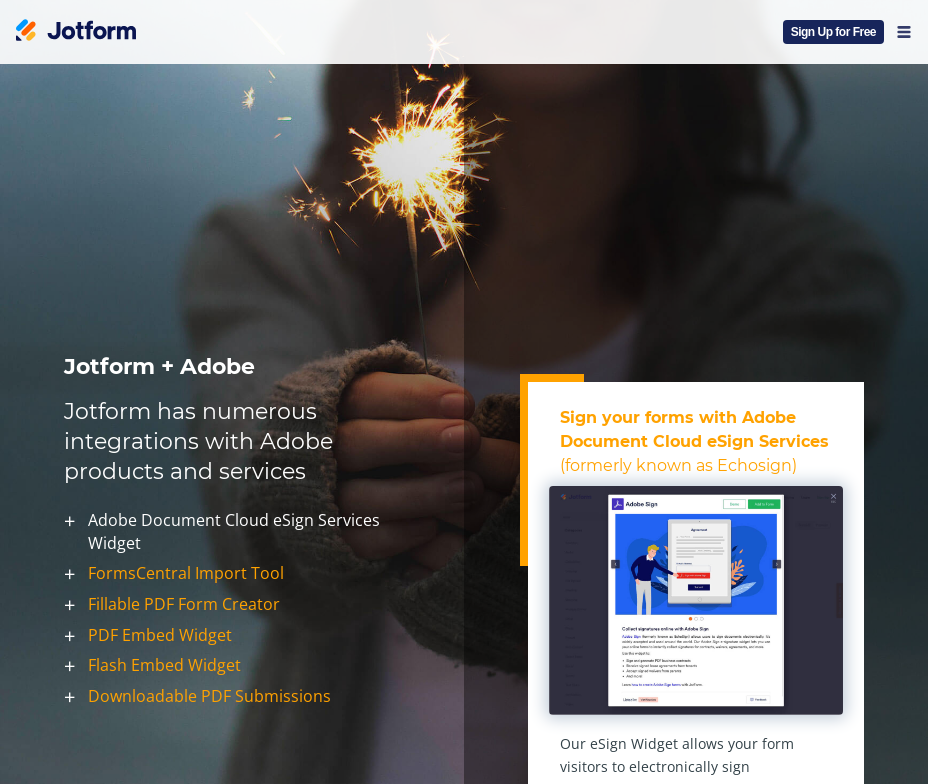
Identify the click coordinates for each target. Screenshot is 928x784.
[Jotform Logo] (76, 32)
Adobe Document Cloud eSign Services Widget (234, 531)
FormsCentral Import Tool (186, 574)
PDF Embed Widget (160, 635)
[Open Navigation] (904, 32)
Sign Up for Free (833, 32)
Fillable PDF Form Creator (184, 604)
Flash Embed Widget (164, 666)
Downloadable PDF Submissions (209, 696)
